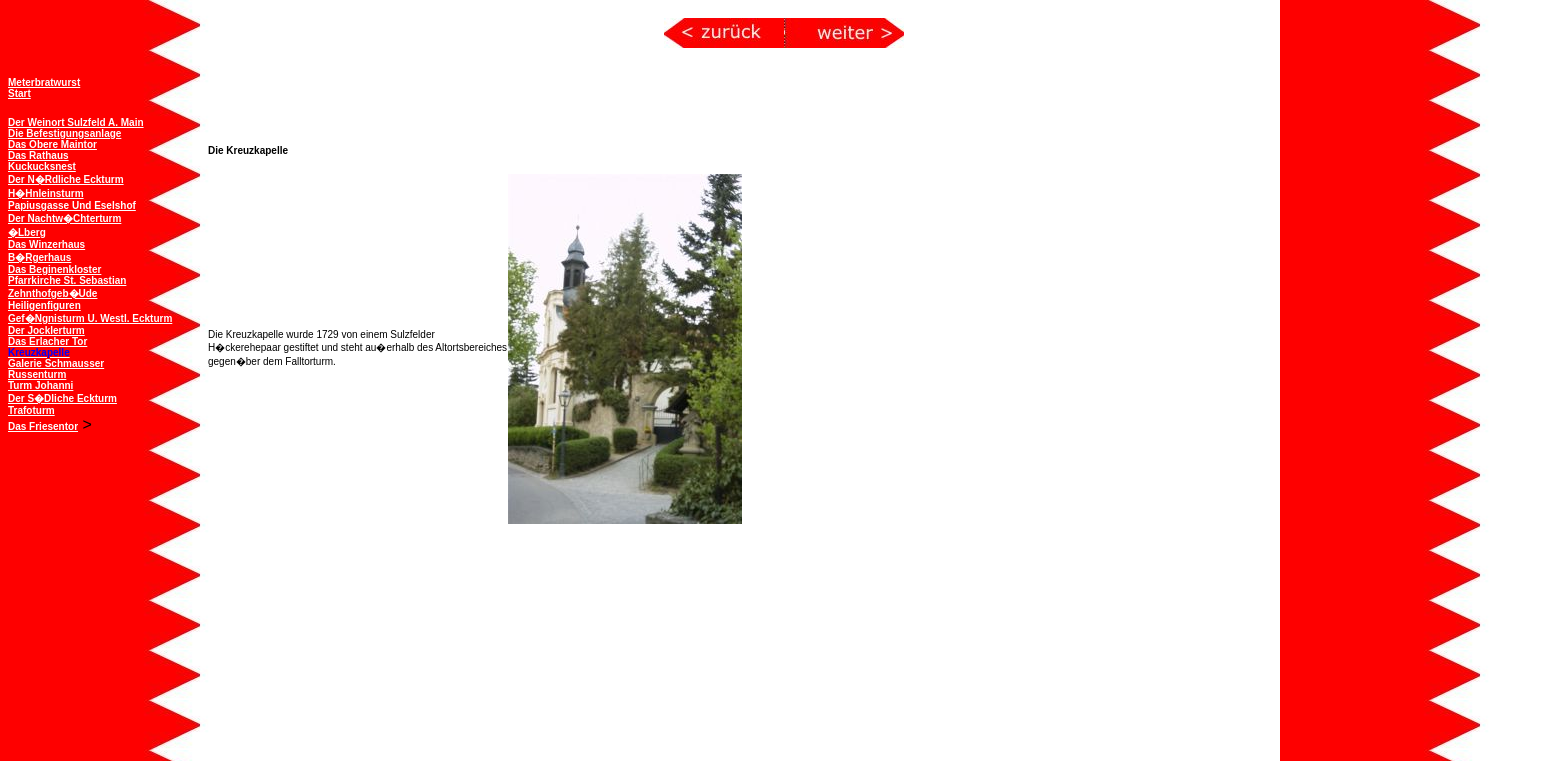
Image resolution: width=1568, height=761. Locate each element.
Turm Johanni (40, 383)
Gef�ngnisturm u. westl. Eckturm (90, 316)
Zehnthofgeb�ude (52, 291)
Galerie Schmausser (56, 361)
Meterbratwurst (44, 80)
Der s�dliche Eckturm (62, 396)
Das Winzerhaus (46, 242)
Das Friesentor (43, 424)
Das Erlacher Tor (47, 339)
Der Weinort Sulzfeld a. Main (76, 120)
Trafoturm (31, 408)
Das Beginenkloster (54, 267)
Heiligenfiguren (44, 303)
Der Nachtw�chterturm (64, 216)
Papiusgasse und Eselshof (72, 203)
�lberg (27, 230)
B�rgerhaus (39, 255)
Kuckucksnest (42, 164)
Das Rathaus (38, 153)
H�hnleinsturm (46, 191)
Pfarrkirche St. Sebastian (67, 278)
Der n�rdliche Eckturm (66, 177)
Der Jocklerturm (46, 328)
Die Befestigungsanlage (64, 131)
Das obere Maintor (52, 142)
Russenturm (37, 372)
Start (19, 91)
